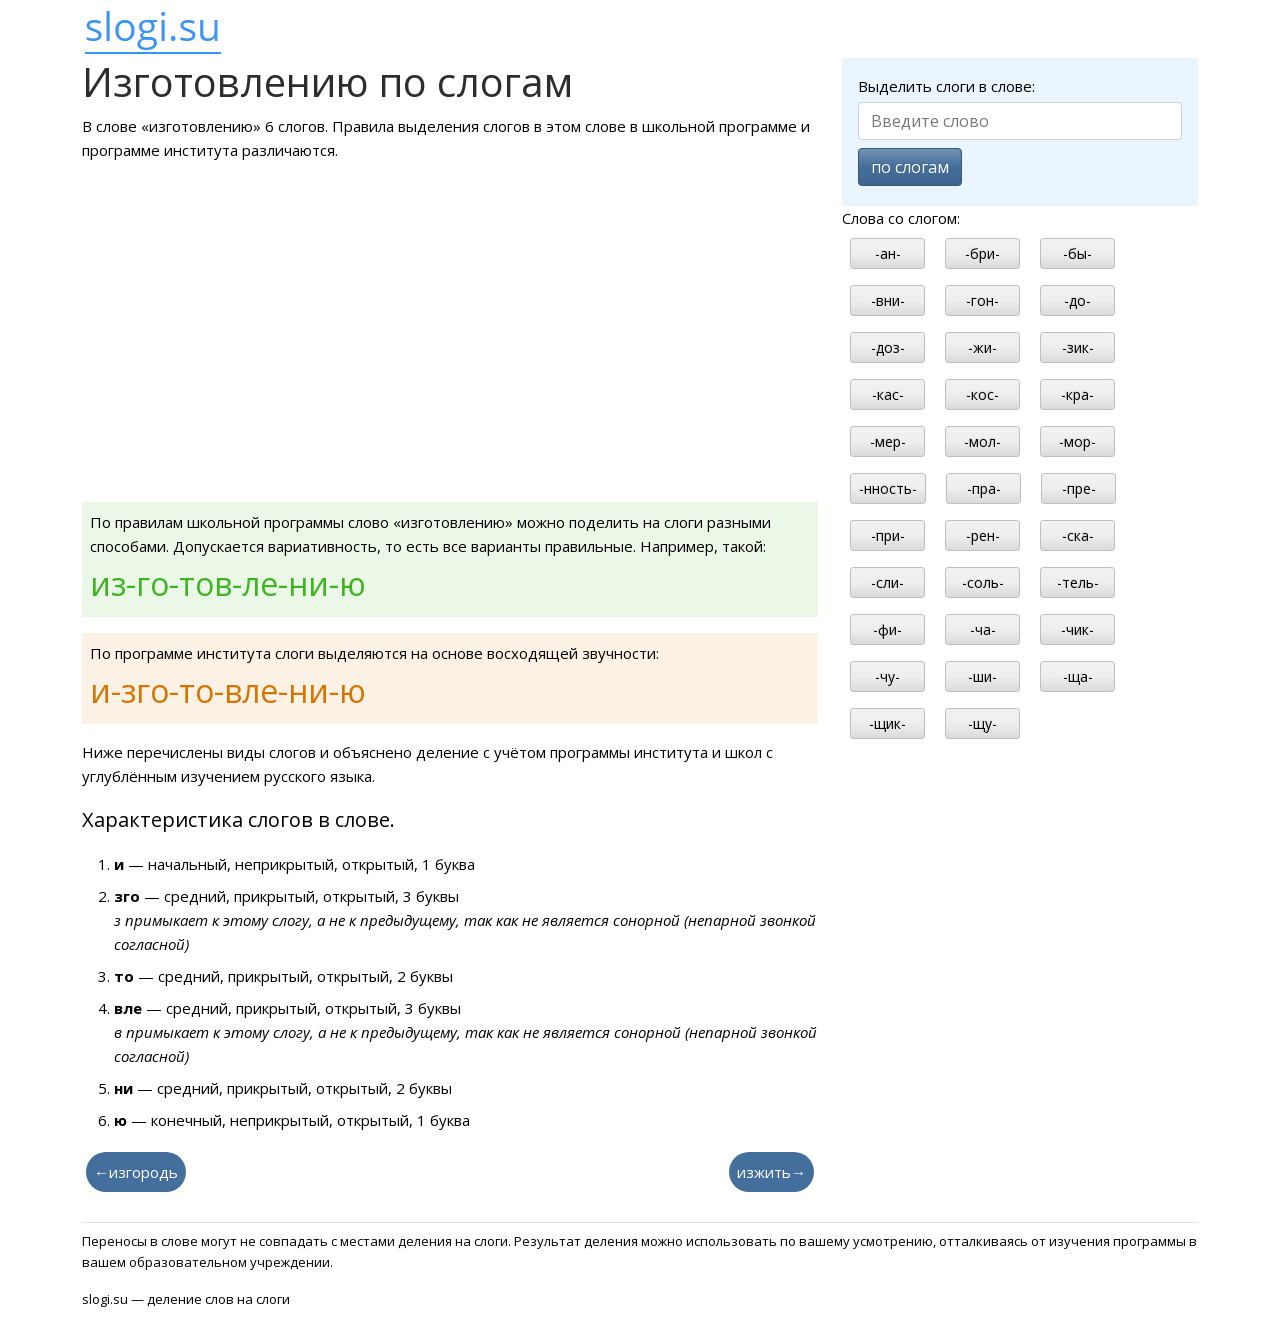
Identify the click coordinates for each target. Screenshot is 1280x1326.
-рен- (983, 535)
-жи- (982, 347)
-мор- (1077, 441)
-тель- (1078, 582)
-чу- (887, 676)
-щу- (982, 723)
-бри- (982, 253)
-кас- (888, 394)
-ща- (1078, 676)
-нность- (888, 488)
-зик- (1078, 347)
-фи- (887, 629)
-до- (1077, 300)
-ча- (983, 629)
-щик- (887, 723)
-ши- (982, 676)
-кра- (1077, 394)
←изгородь (136, 1172)
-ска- (1078, 535)
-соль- (983, 582)
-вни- (888, 300)
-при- (888, 535)
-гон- (982, 300)
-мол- (982, 441)
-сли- (887, 582)
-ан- (888, 253)
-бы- (1077, 253)
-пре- (1079, 488)
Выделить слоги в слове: (946, 86)
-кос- (982, 394)
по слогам (910, 167)
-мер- (888, 441)
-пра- (984, 488)
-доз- (888, 347)
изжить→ (771, 1172)
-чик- (1077, 629)
